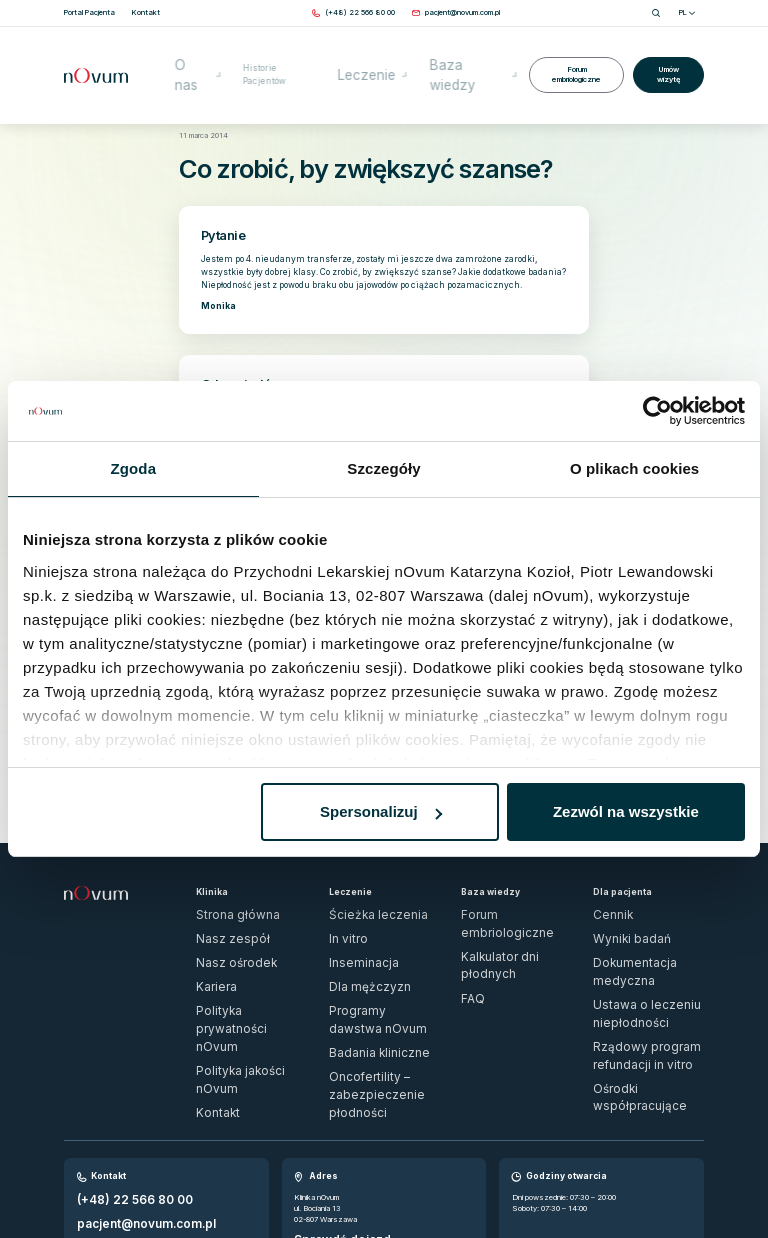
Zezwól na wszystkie (626, 811)
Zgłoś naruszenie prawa (104, 1177)
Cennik (604, 883)
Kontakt (210, 989)
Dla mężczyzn (353, 936)
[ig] (698, 1183)
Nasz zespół (219, 901)
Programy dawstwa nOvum (373, 954)
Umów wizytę (667, 48)
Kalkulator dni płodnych (499, 901)
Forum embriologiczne (572, 48)
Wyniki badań (614, 901)
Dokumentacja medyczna (634, 919)
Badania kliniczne (357, 971)
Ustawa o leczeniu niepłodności (646, 936)
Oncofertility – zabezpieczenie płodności (379, 995)
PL (687, 12)
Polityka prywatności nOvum (242, 954)
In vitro (340, 901)
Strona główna (201, 107)
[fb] (678, 1183)
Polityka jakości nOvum (233, 971)
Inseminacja (348, 919)
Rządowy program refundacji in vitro (642, 960)
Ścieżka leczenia (356, 883)
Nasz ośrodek (220, 919)
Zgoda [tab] (134, 468)
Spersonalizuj (381, 811)
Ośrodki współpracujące (632, 983)
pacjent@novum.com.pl (115, 1096)
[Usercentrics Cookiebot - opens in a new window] (657, 411)
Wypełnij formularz (108, 1111)
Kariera (207, 936)
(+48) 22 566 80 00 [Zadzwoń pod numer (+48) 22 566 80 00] (112, 1081)
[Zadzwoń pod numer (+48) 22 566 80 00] (360, 12)
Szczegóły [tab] (383, 468)
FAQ (468, 919)
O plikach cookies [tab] (634, 468)
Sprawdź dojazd (322, 1118)
